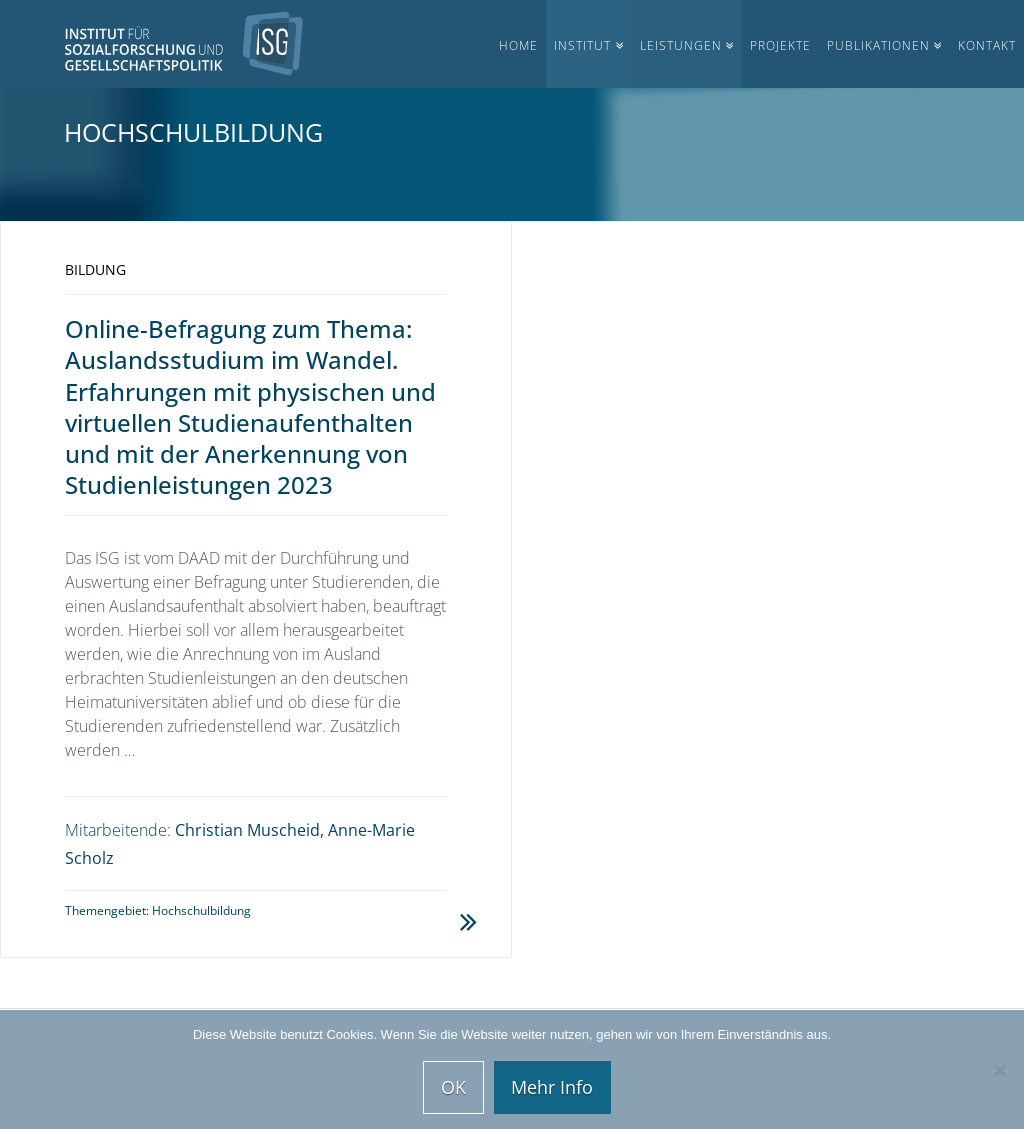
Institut (582, 45)
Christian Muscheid (247, 830)
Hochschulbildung (201, 910)
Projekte (780, 45)
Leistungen (681, 45)
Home (518, 45)
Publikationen (878, 45)
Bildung (95, 269)
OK (453, 1087)
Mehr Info (552, 1087)
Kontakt (987, 45)
